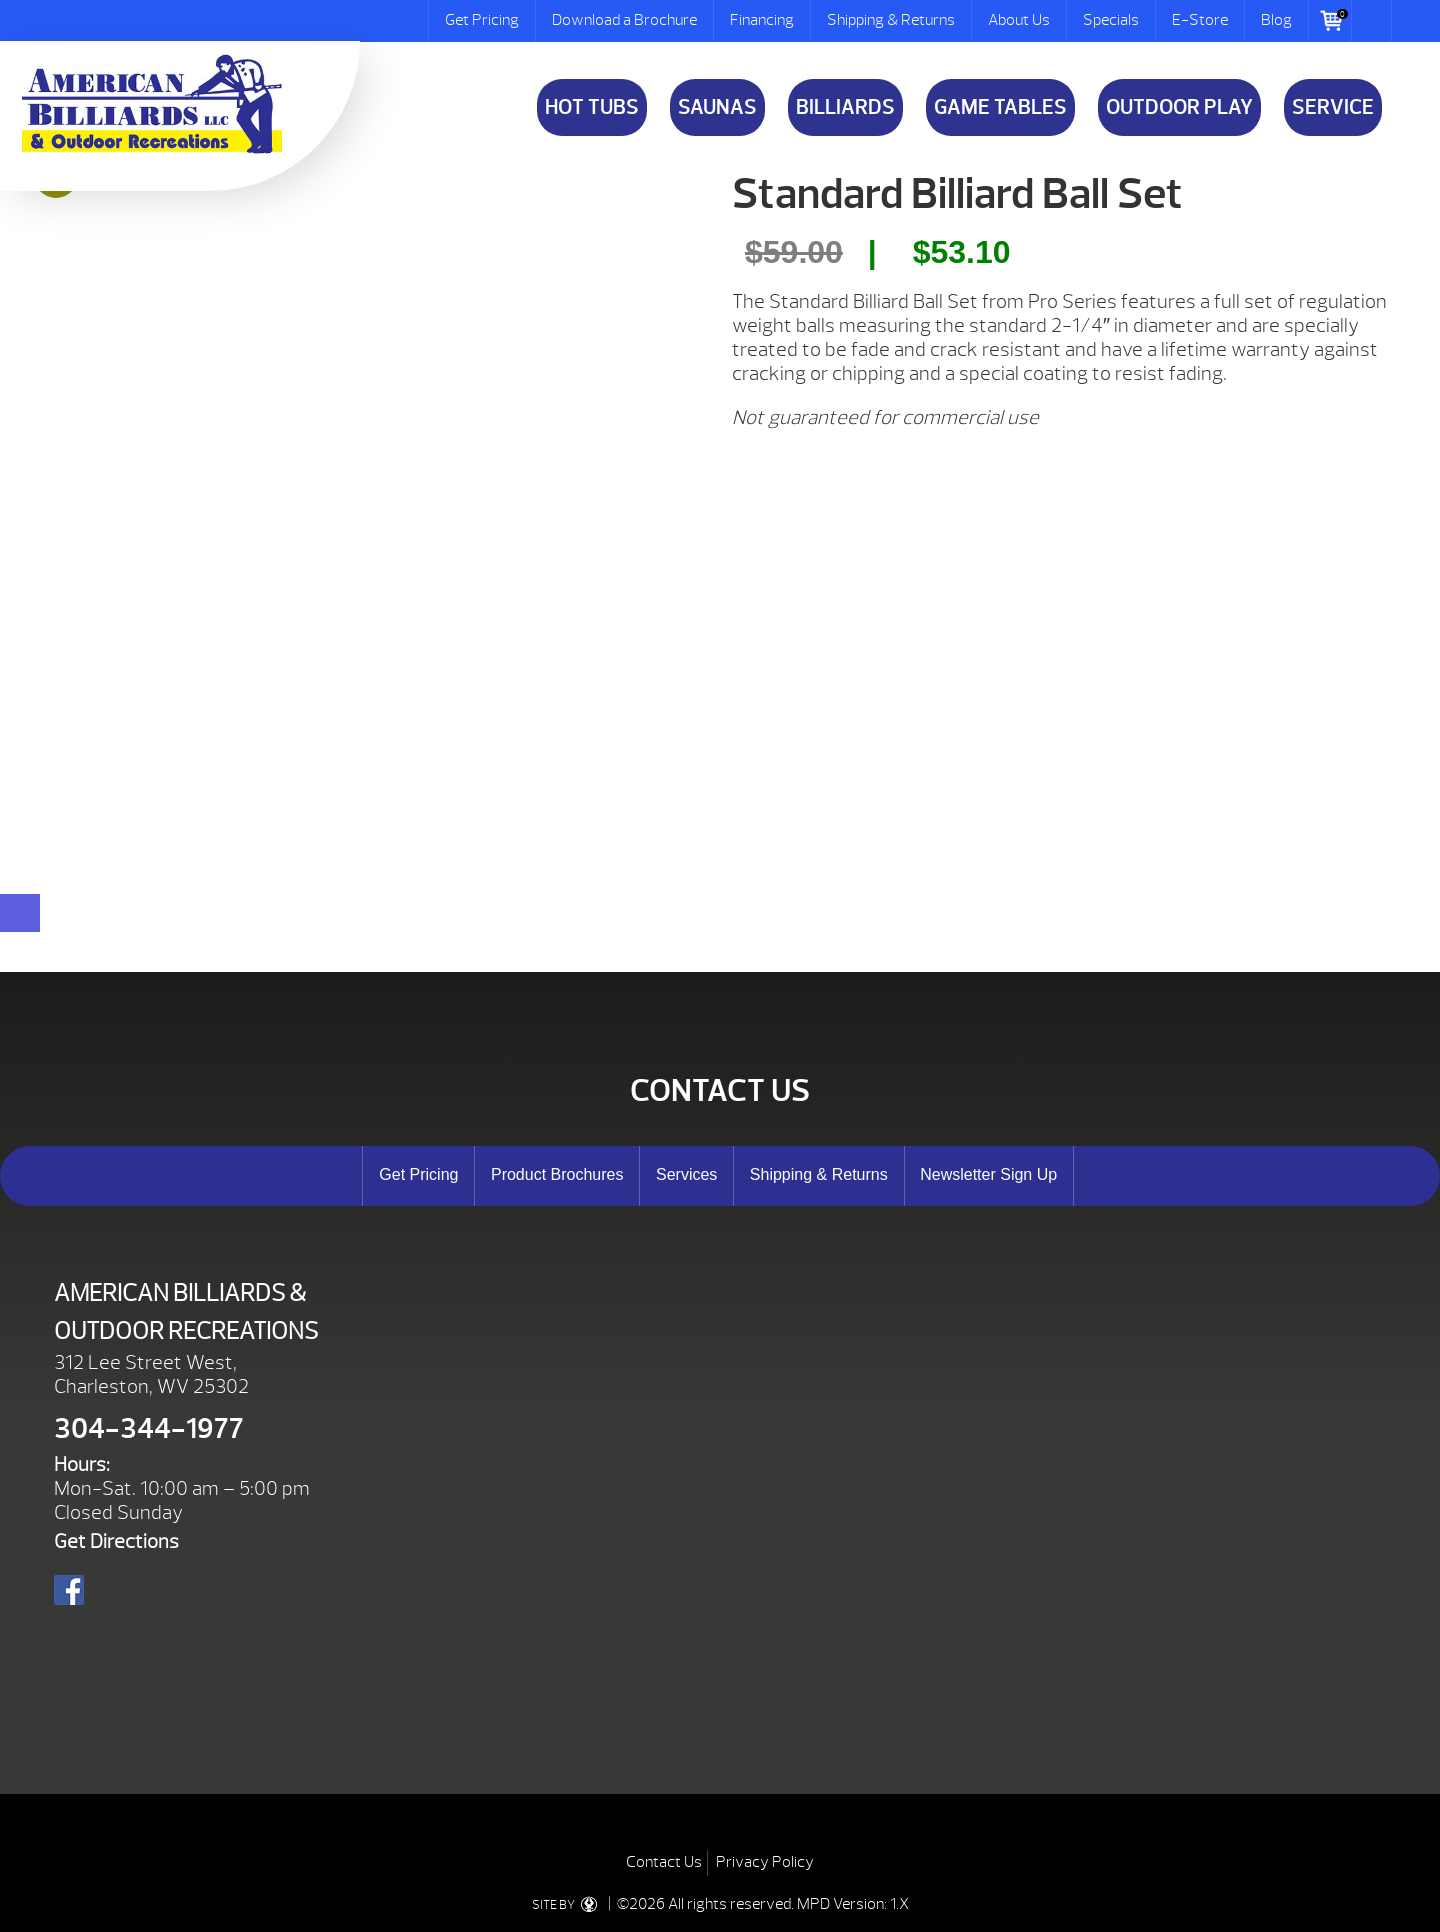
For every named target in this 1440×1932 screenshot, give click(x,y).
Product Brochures (557, 1174)
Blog (1276, 20)
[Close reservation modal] (20, 913)
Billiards (845, 107)
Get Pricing (482, 20)
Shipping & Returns (891, 20)
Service (1333, 107)
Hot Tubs (592, 107)
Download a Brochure (624, 20)
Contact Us (664, 1862)
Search (1372, 21)
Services (686, 1174)
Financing (762, 20)
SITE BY (568, 1905)
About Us (1019, 20)
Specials (1111, 20)
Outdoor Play (1179, 107)
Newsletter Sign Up (988, 1174)
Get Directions (116, 1541)
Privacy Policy (765, 1862)
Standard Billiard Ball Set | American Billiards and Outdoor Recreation (152, 104)
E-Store (1200, 20)
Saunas (717, 107)
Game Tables (1000, 107)
